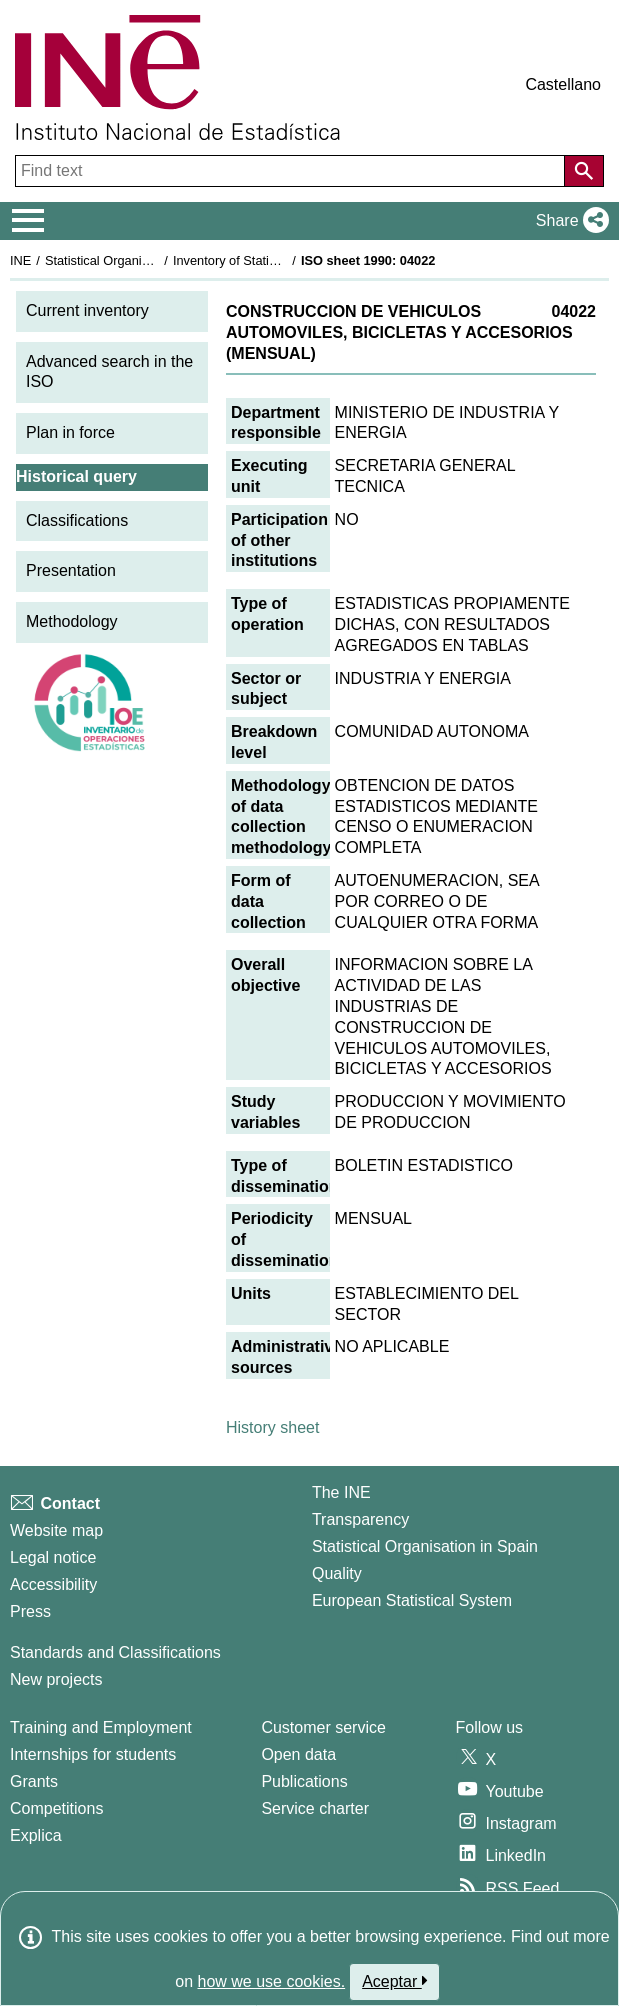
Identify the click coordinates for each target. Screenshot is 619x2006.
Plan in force (70, 432)
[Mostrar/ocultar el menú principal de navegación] (28, 221)
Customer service (323, 1727)
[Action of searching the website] (584, 171)
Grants (34, 1781)
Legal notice (53, 1557)
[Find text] (292, 171)
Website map (56, 1530)
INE (20, 260)
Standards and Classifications (115, 1652)
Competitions (56, 1808)
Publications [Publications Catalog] (304, 1781)
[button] (568, 221)
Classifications (77, 520)
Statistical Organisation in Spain (135, 260)
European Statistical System (412, 1600)
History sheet (272, 1427)
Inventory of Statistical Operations (268, 260)
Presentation (71, 570)
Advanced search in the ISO (109, 372)
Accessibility (53, 1584)
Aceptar (394, 1981)
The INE (341, 1492)
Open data (298, 1754)
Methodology (72, 621)
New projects (56, 1679)
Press (30, 1611)
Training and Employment (101, 1727)
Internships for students (93, 1754)
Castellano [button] (563, 84)
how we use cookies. (272, 1981)
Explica (36, 1835)
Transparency (360, 1519)
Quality (337, 1573)
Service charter (315, 1808)
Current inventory (87, 310)
